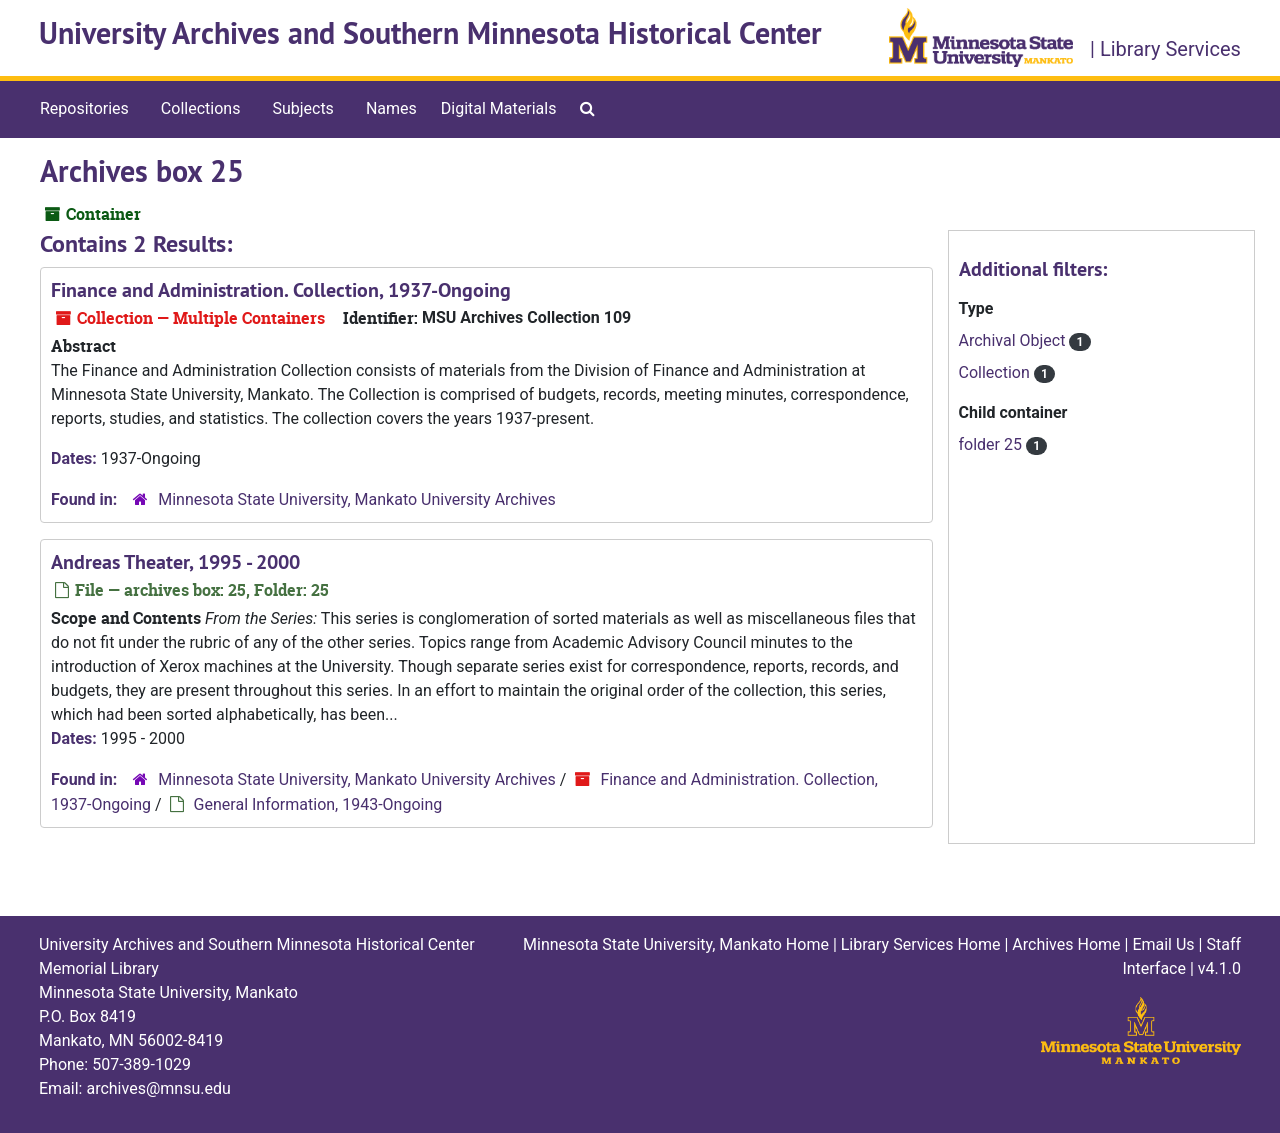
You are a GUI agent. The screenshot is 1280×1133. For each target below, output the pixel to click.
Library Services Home (921, 944)
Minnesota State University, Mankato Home (676, 944)
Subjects (302, 108)
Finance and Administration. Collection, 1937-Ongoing (281, 290)
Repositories (84, 108)
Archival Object (1014, 340)
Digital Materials (499, 108)
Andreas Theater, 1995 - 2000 (175, 562)
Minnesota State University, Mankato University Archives (357, 499)
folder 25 (992, 444)
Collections (201, 108)
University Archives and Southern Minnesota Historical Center (430, 33)
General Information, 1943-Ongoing (318, 804)
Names (391, 108)
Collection (996, 372)
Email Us (1163, 944)
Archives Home (1066, 944)
